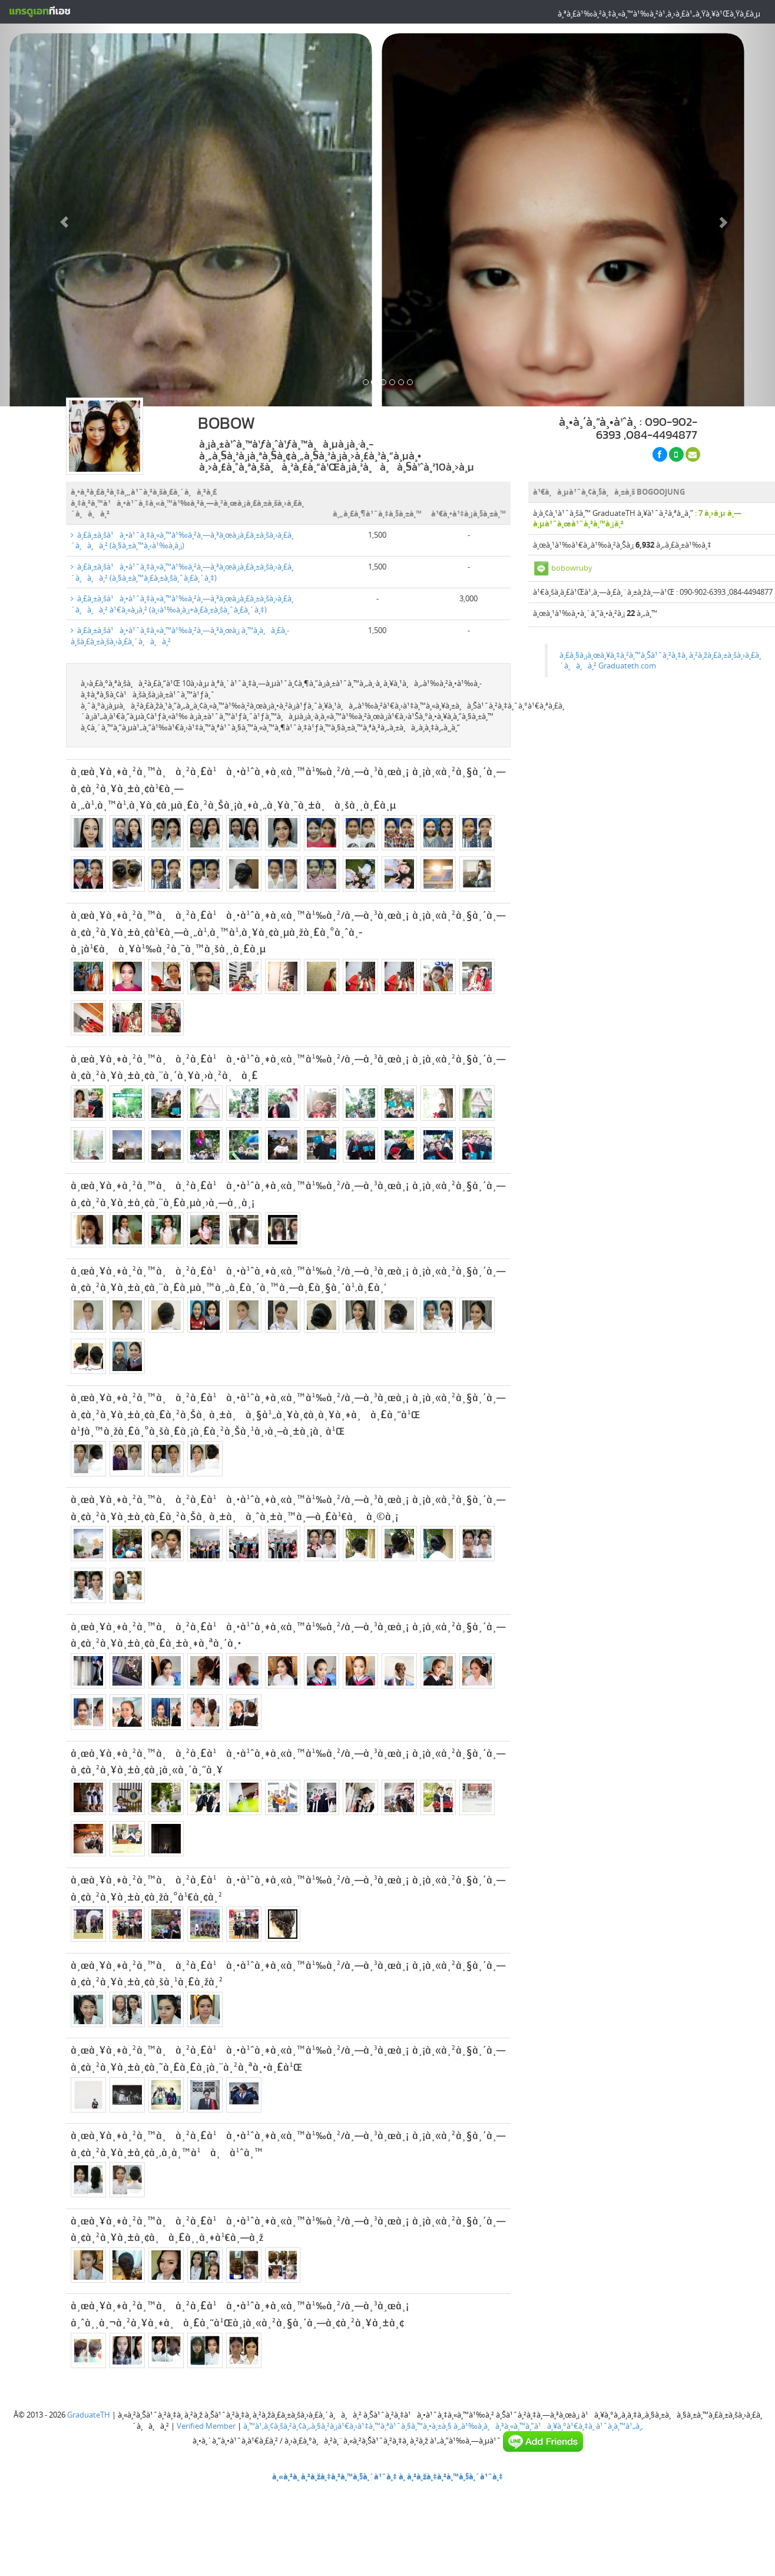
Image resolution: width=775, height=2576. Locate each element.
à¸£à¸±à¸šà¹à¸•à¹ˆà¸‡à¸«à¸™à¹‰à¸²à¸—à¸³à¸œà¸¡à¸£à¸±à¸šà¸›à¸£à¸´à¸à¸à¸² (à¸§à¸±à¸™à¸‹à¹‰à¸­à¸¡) (182, 540)
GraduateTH (88, 2414)
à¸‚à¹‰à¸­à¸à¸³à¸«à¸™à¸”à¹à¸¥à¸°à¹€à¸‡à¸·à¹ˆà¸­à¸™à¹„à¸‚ (548, 2426)
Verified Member (206, 2426)
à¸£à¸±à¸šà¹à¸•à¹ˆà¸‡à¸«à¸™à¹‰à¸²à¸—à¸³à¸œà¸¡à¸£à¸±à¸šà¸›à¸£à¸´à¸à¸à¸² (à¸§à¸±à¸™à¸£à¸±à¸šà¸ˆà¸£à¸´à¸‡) (182, 572)
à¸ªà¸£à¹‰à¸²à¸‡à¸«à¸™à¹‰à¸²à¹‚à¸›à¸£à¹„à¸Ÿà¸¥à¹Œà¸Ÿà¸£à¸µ (659, 13)
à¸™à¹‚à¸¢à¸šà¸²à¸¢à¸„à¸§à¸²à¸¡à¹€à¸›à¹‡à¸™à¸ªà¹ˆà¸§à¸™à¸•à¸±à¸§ (347, 2426)
